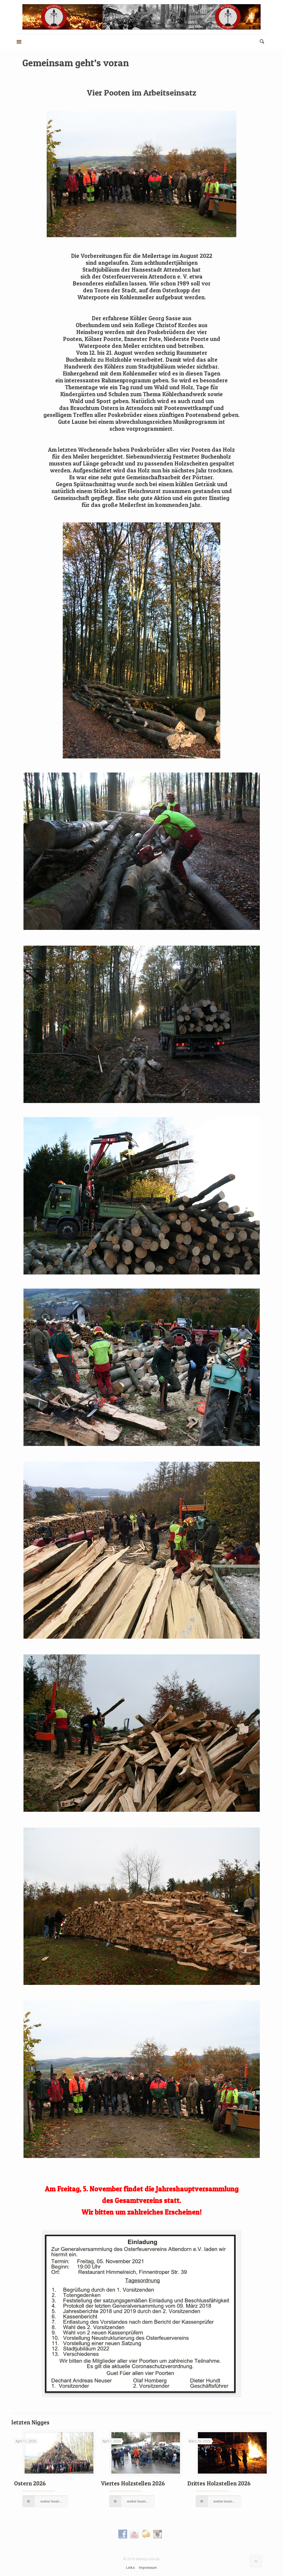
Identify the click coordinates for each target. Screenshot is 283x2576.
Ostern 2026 (30, 2483)
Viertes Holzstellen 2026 (133, 2483)
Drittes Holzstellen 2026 (219, 2483)
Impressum (148, 2568)
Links (130, 2568)
